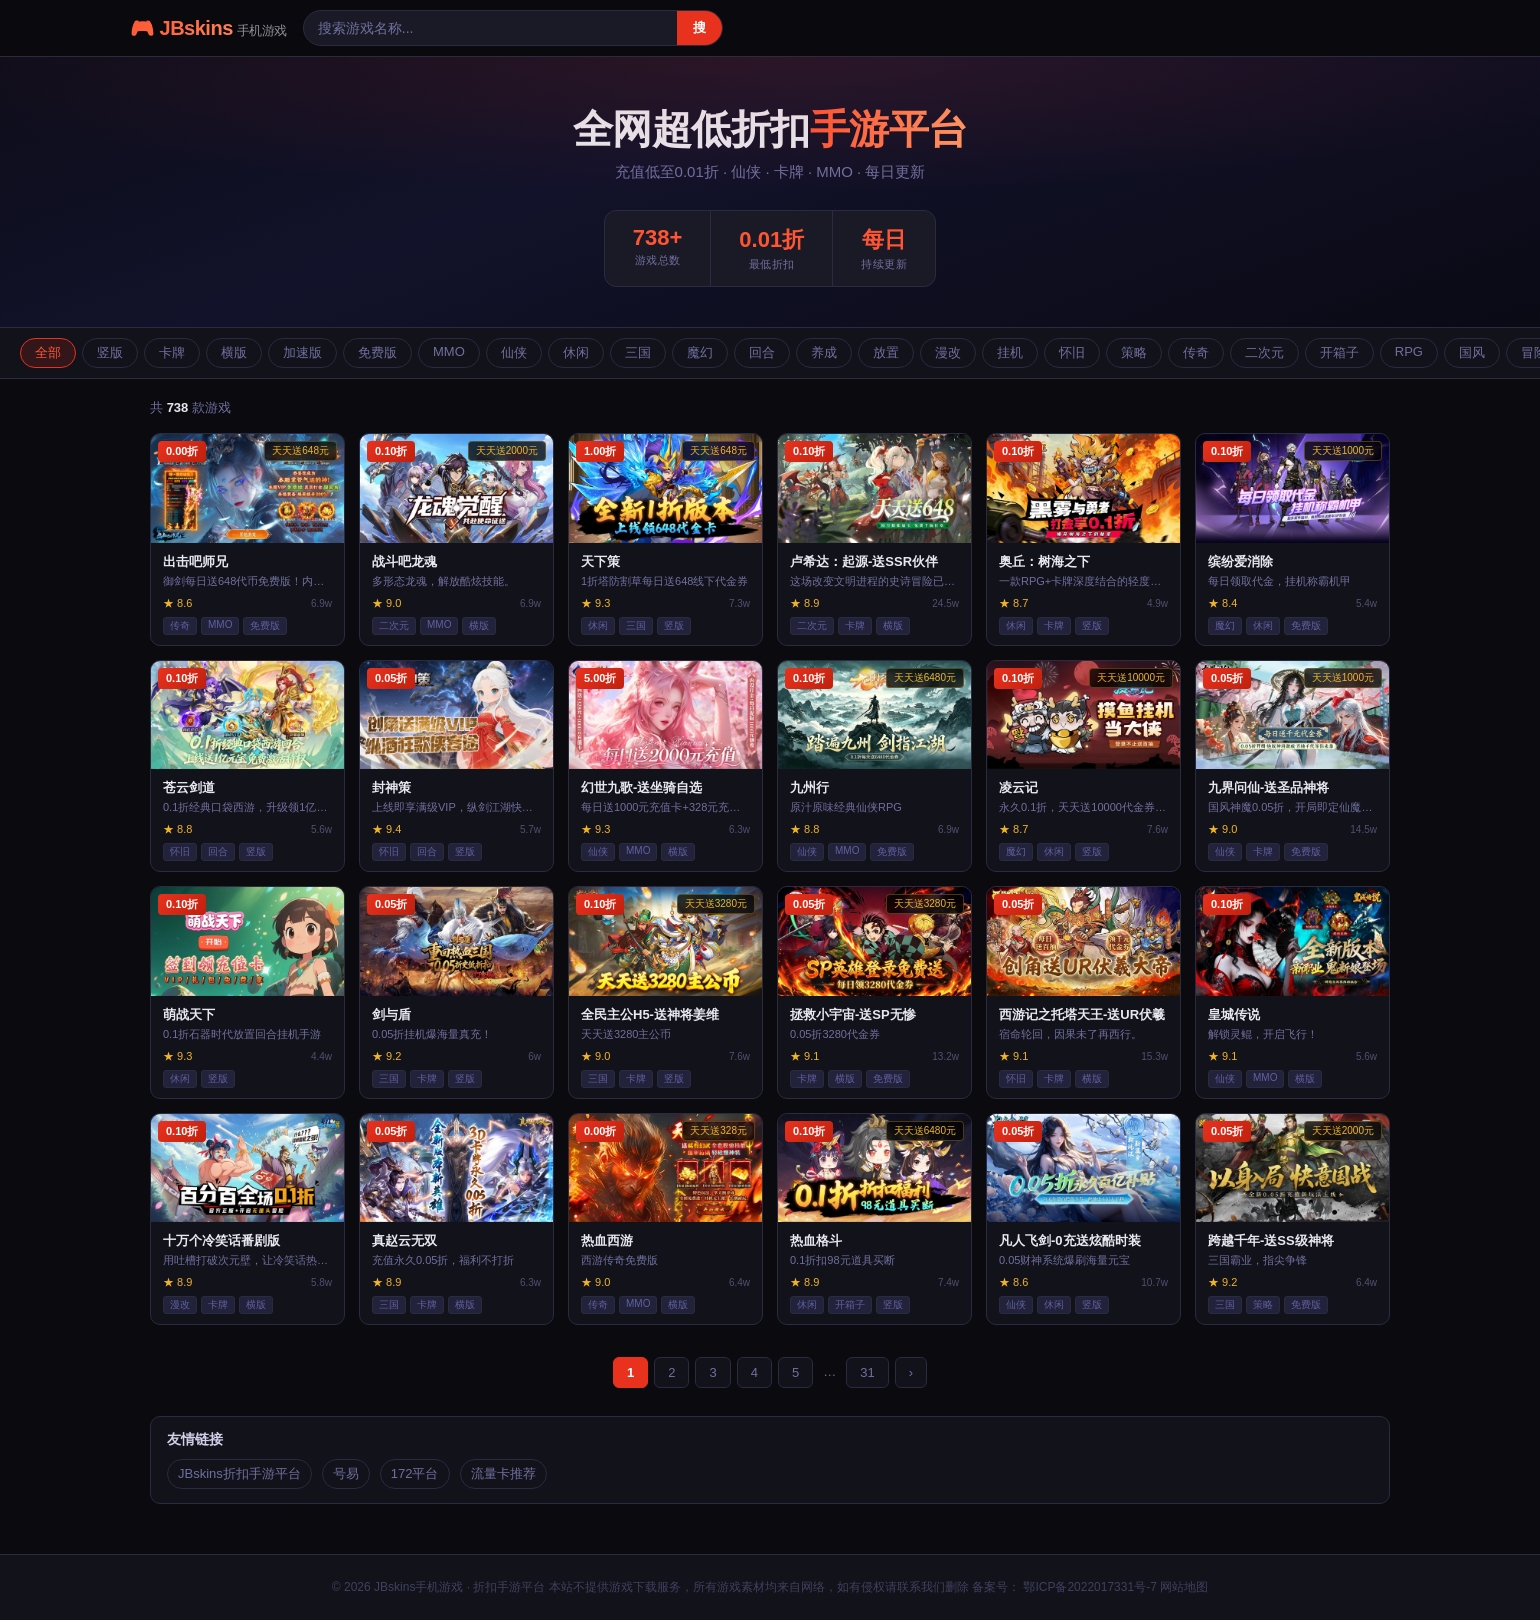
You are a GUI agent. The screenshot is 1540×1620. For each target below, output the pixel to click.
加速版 (302, 352)
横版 (234, 352)
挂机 (1010, 352)
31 (867, 1372)
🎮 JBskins (208, 28)
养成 (824, 352)
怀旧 (1072, 352)
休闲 (576, 352)
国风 (1472, 352)
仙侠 (514, 352)
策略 (1134, 352)
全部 (48, 352)
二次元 (1264, 352)
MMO (449, 351)
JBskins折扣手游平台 (239, 1473)
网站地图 (1184, 1587)
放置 (886, 352)
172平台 (415, 1473)
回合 (762, 352)
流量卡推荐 (503, 1473)
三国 (638, 352)
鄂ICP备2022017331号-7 (1088, 1587)
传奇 (1196, 352)
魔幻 (700, 352)
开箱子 (1339, 352)
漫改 (948, 352)
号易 (346, 1473)
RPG (1409, 351)
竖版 (110, 352)
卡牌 (172, 352)
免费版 (377, 352)
